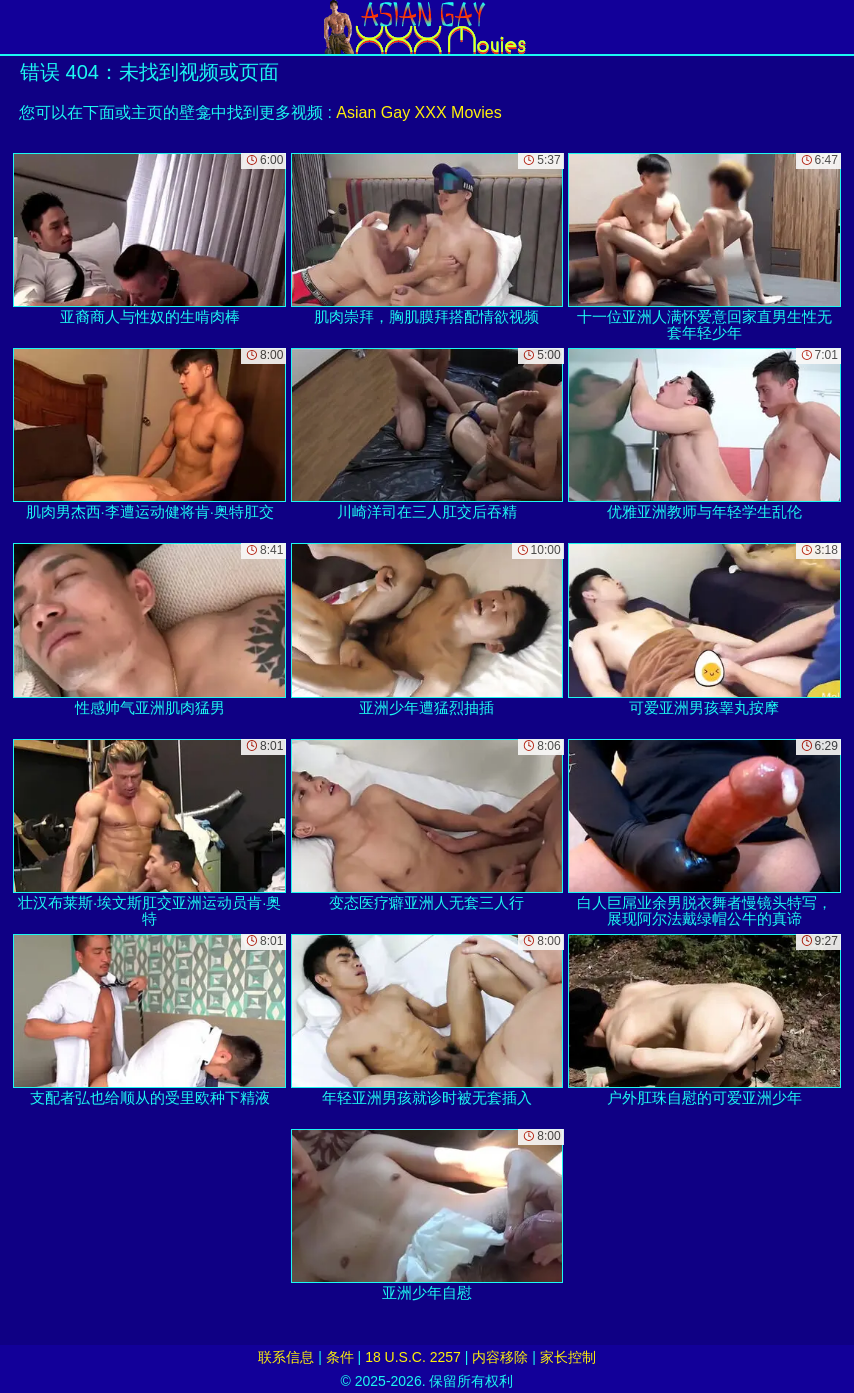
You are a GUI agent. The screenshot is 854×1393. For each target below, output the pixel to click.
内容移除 (500, 1357)
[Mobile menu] (18, 27)
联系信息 (286, 1357)
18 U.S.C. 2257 (413, 1357)
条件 (340, 1357)
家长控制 (568, 1357)
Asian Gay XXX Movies (418, 112)
